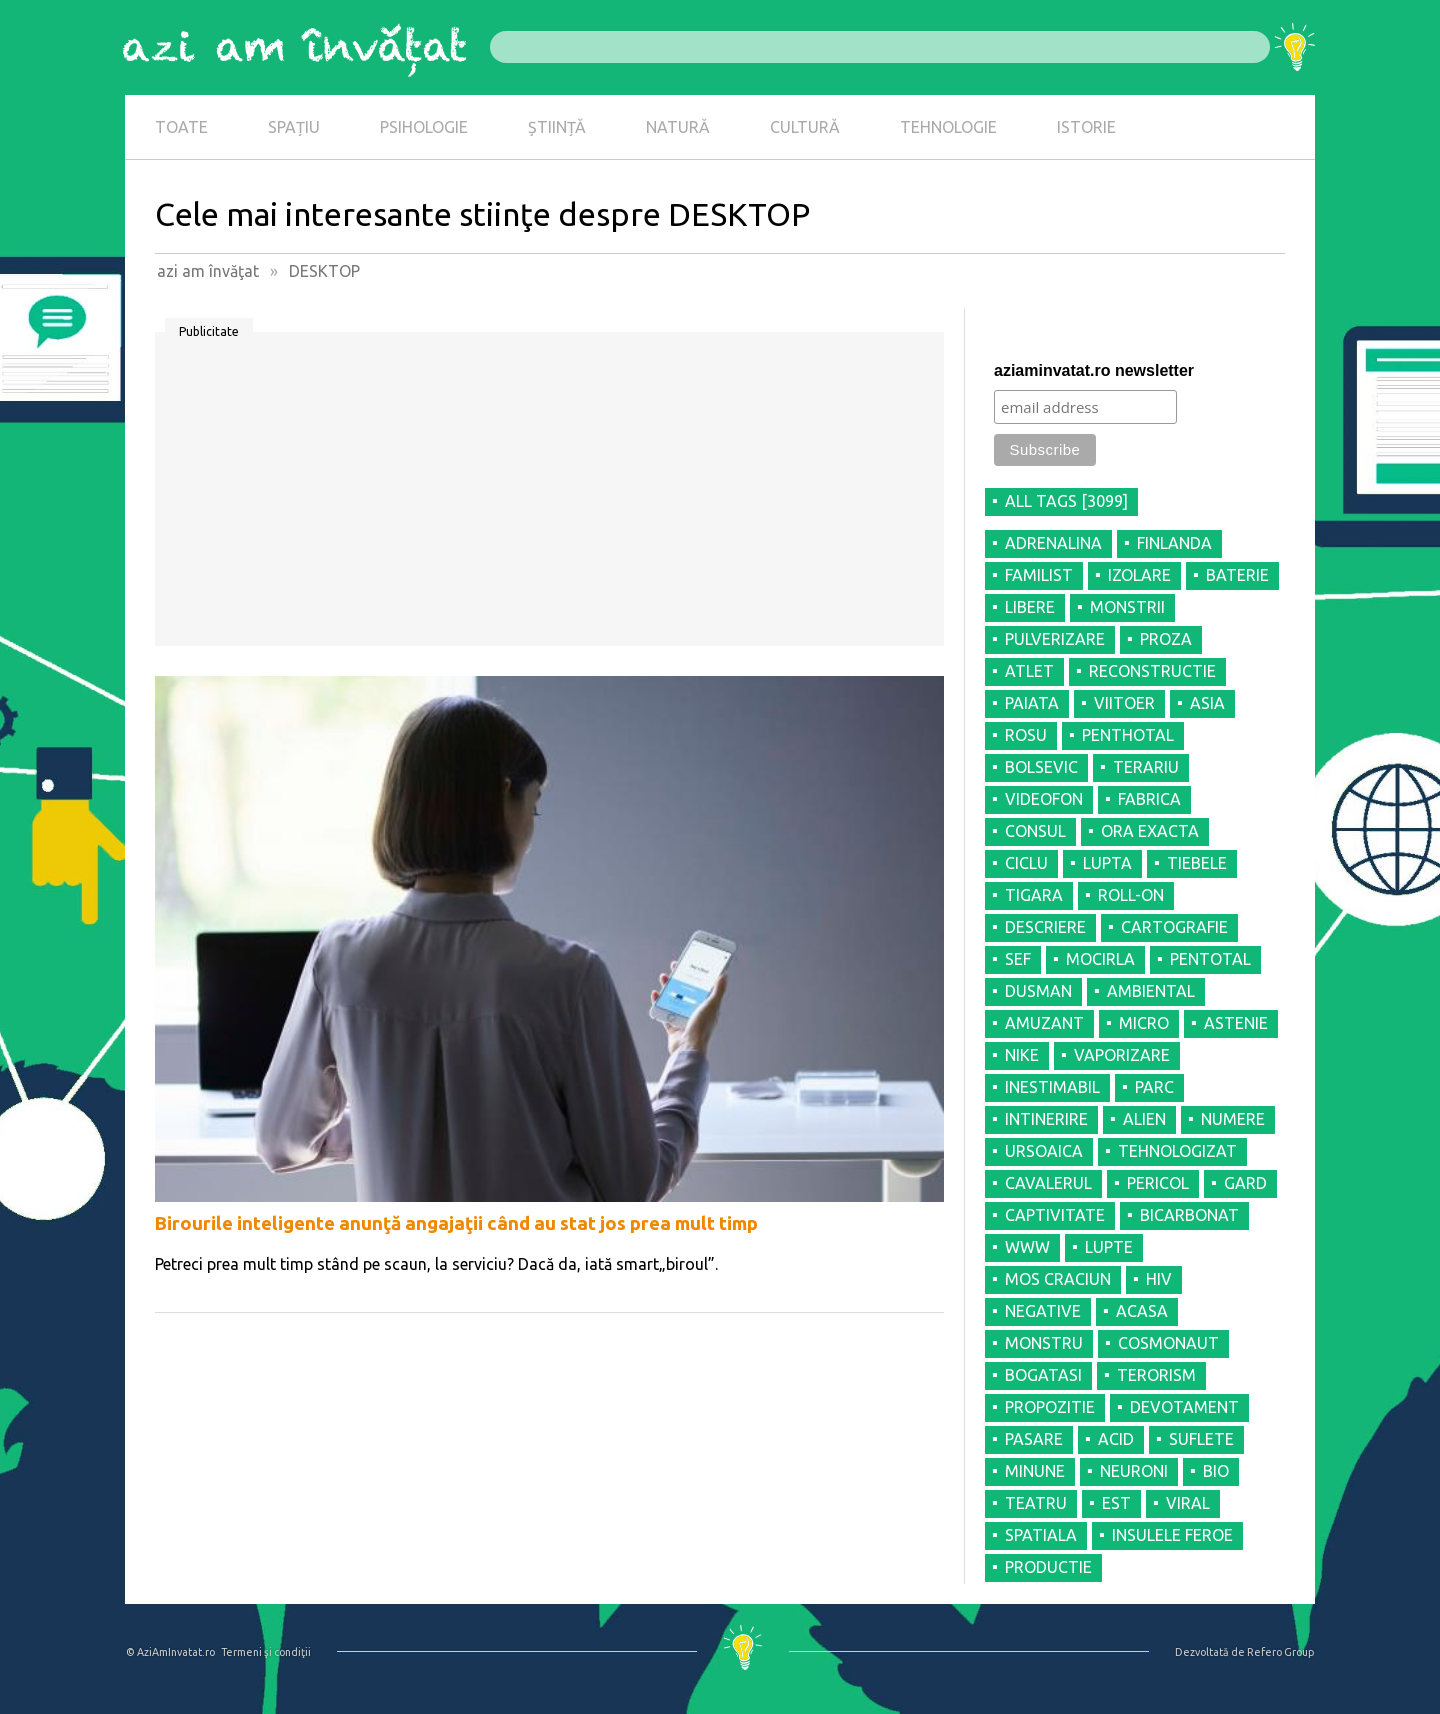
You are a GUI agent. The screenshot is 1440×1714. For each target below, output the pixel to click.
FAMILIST (1039, 575)
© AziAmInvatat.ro (170, 1652)
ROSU (1026, 735)
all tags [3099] (1066, 501)
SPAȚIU (294, 127)
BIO (1216, 1471)
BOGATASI (1043, 1375)
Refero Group (1280, 1652)
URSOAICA (1044, 1151)
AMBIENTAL (1151, 991)
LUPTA (1107, 863)
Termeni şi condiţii (266, 1652)
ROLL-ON (1131, 895)
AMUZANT (1044, 1023)
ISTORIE (1086, 127)
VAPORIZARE (1122, 1055)
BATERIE (1237, 575)
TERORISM (1156, 1375)
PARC (1154, 1087)
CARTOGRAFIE (1174, 927)
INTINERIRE (1046, 1119)
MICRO (1144, 1023)
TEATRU (1036, 1503)
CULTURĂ (805, 127)
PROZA (1166, 639)
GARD (1245, 1183)
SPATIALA (1041, 1535)
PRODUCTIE (1048, 1567)
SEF (1018, 959)
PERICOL (1158, 1183)
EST (1116, 1503)
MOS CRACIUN (1058, 1279)
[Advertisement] (549, 496)
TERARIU (1146, 767)
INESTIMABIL (1052, 1087)
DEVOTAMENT (1184, 1407)
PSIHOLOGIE (424, 127)
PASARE (1034, 1439)
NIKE (1022, 1055)
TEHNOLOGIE (948, 127)
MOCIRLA (1100, 959)
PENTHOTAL (1128, 735)
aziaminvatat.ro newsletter (1094, 370)
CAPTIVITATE (1055, 1215)
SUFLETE (1201, 1439)
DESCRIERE (1045, 927)
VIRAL (1188, 1503)
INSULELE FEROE (1172, 1535)
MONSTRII (1127, 607)
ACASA (1142, 1311)
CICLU (1026, 863)
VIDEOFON (1044, 799)
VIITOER (1124, 703)
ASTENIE (1236, 1023)
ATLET (1029, 671)
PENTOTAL (1210, 959)
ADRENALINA (1053, 543)
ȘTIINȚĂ (557, 127)
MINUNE (1035, 1471)
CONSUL (1035, 831)
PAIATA (1032, 703)
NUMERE (1233, 1119)
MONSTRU (1044, 1343)
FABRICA (1149, 799)
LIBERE (1030, 607)
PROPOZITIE (1050, 1407)
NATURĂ (678, 127)
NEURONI (1134, 1471)
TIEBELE (1197, 863)
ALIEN (1144, 1119)
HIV (1159, 1279)
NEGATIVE (1043, 1311)
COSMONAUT (1168, 1343)
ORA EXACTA (1150, 831)
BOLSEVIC (1041, 767)
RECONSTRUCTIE (1152, 671)
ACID (1116, 1439)
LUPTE (1109, 1247)
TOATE (181, 127)
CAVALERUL (1048, 1183)
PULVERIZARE (1055, 639)
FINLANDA (1174, 543)
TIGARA (1034, 895)
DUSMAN (1038, 991)
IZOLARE (1139, 575)
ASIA (1207, 703)
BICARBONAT (1189, 1215)
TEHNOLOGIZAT (1177, 1151)
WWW (1027, 1247)
